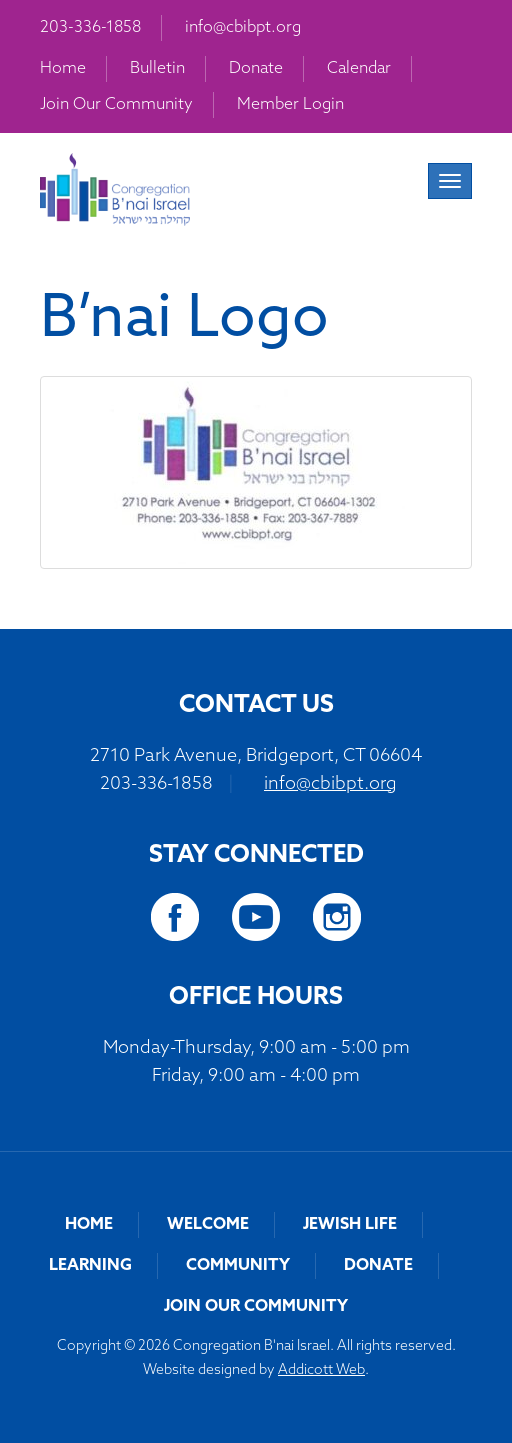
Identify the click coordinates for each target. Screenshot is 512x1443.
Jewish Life (350, 1225)
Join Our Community (116, 105)
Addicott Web (321, 1370)
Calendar (359, 69)
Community (238, 1266)
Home (63, 69)
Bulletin (157, 69)
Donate (256, 69)
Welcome (208, 1225)
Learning (90, 1266)
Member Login (290, 105)
